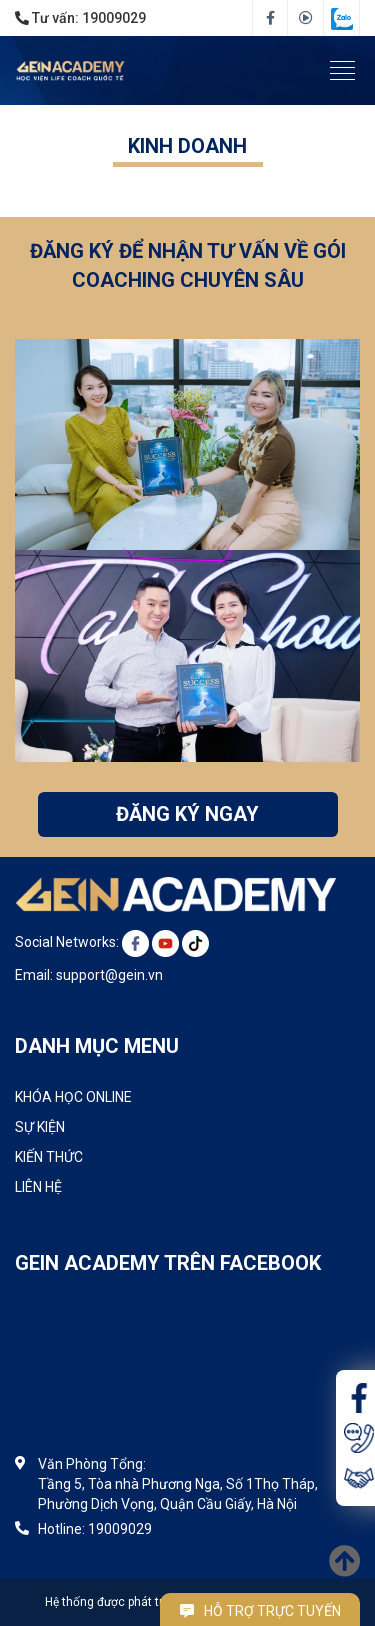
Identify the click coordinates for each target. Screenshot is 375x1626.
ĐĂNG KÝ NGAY (187, 814)
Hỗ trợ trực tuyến (260, 1611)
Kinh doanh (187, 146)
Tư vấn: (80, 18)
